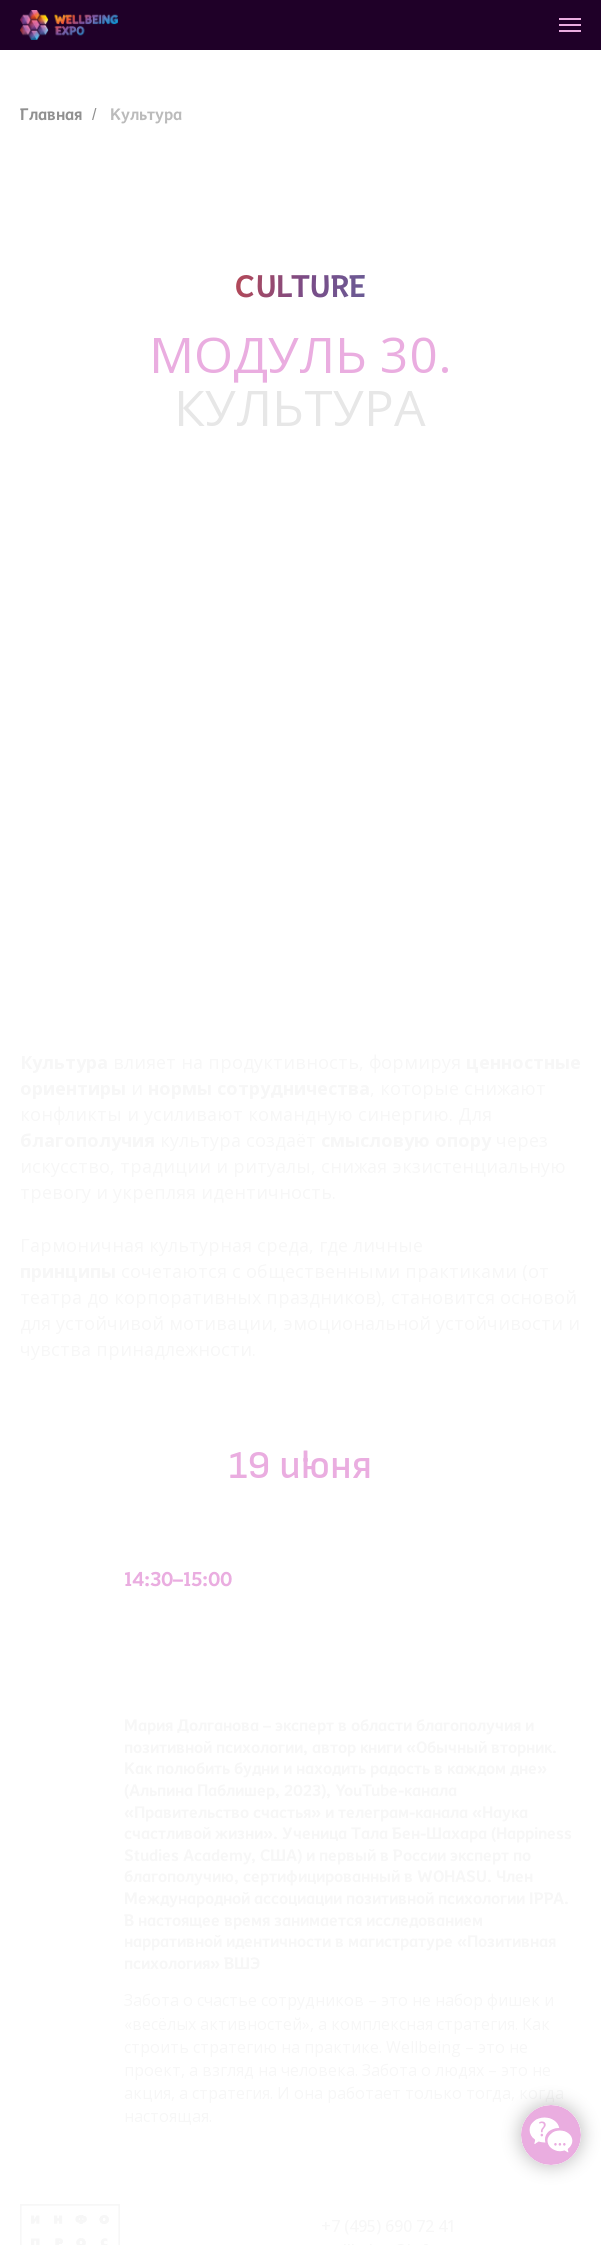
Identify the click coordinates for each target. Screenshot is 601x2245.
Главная (51, 114)
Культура (146, 114)
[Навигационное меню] (570, 25)
